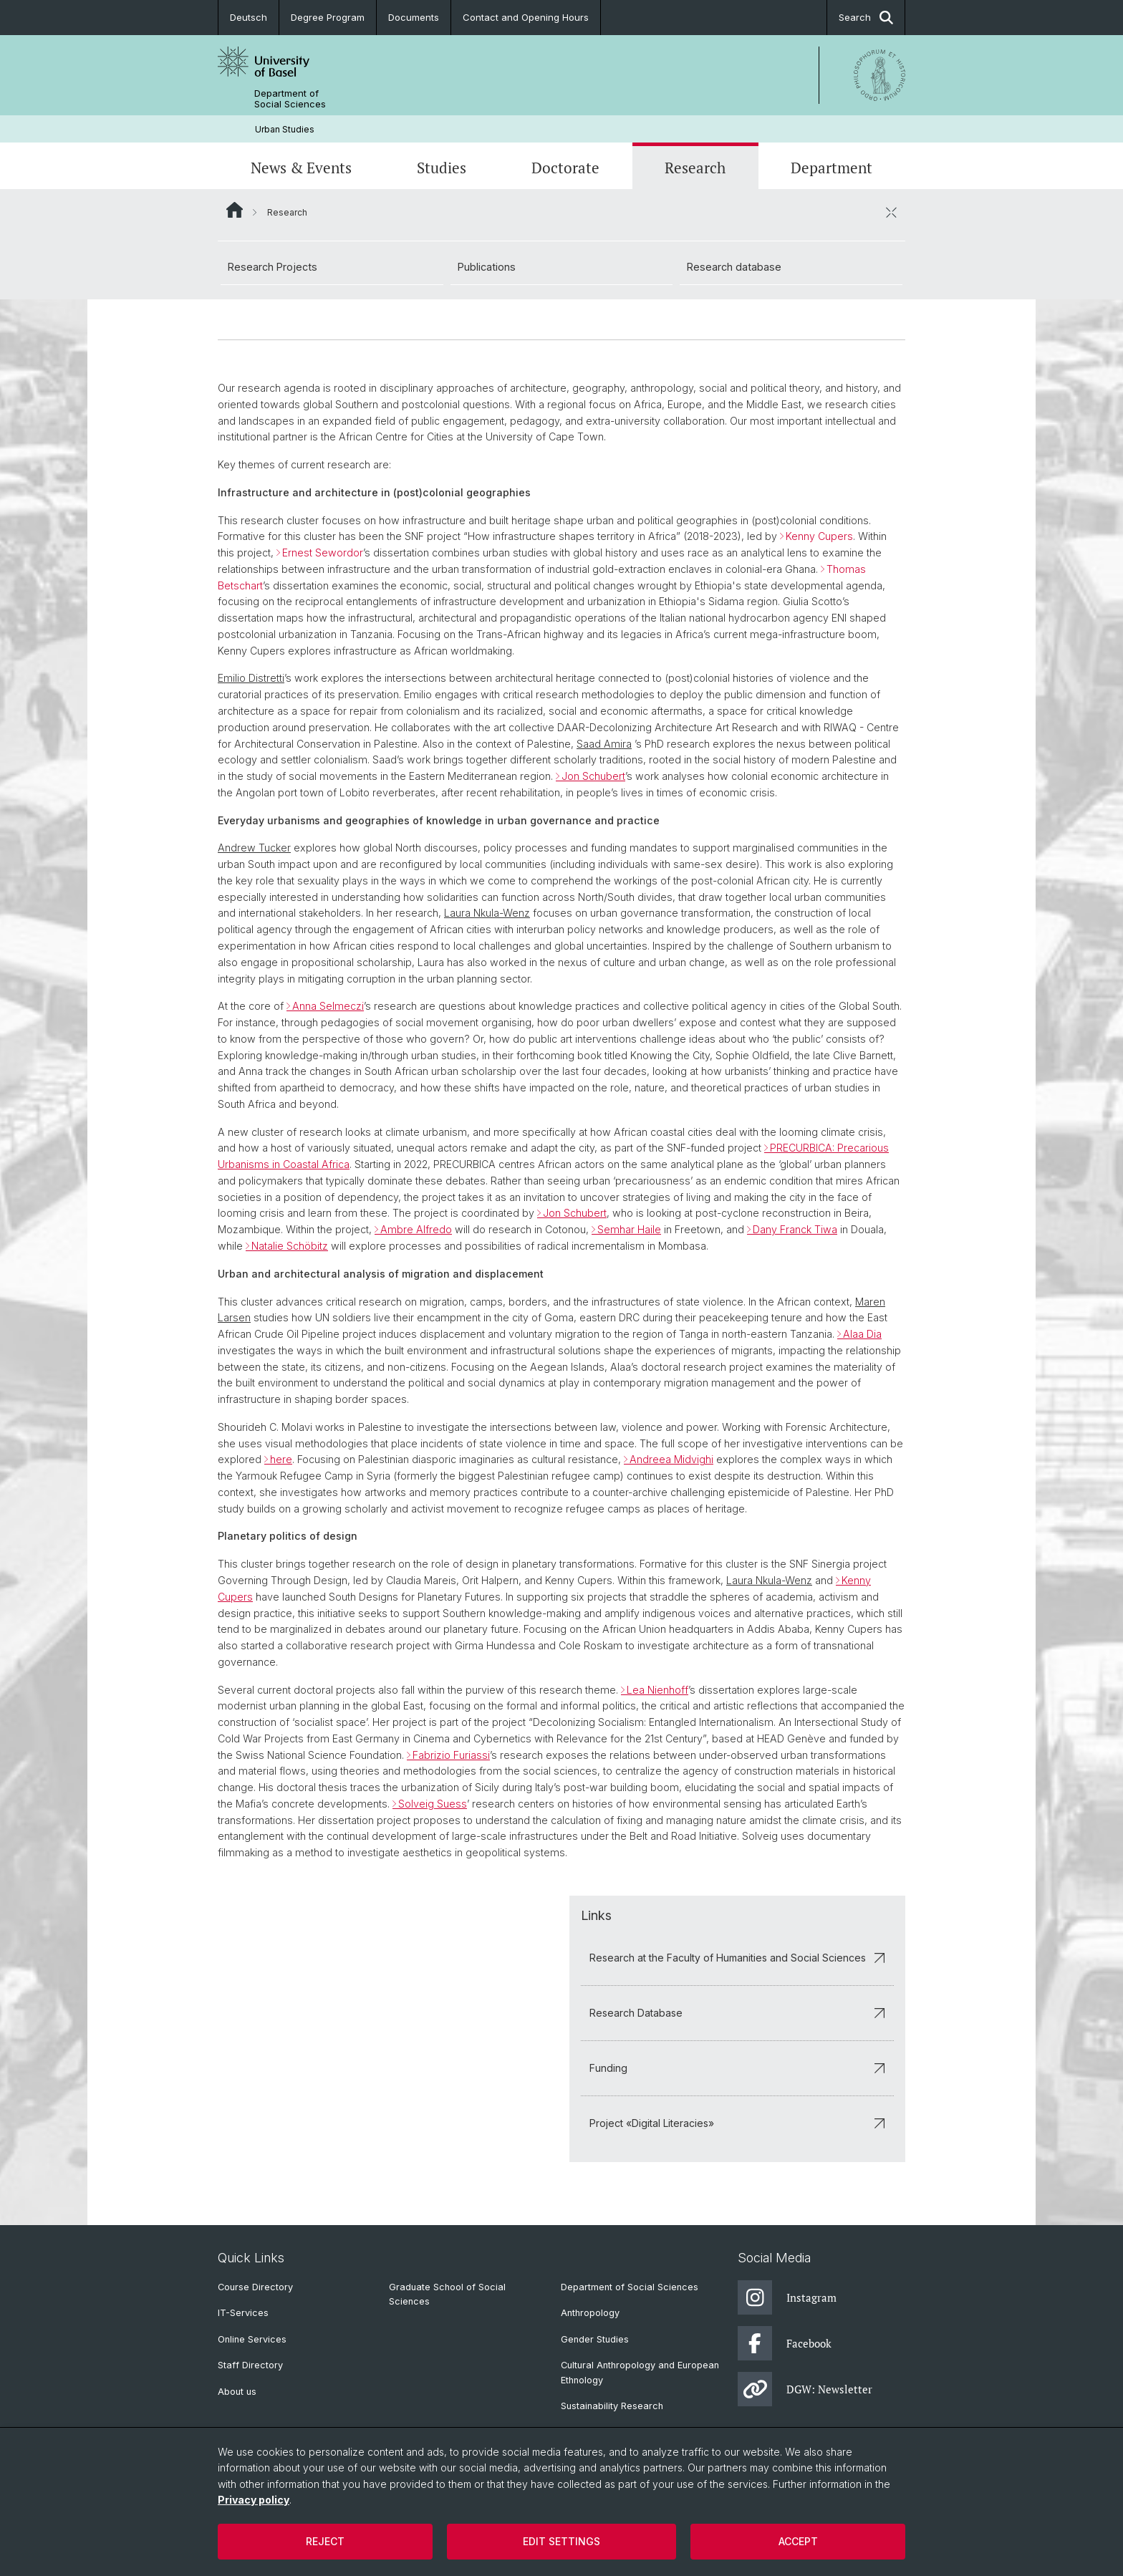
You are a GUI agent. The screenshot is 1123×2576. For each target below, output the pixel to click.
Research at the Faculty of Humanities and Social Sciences (737, 1958)
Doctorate (565, 168)
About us (237, 2391)
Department (831, 168)
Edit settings (561, 2541)
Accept (798, 2541)
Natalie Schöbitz (289, 1246)
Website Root (234, 210)
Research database (734, 267)
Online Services (252, 2339)
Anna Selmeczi (328, 1006)
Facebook (785, 2343)
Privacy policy (253, 2500)
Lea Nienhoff (657, 1690)
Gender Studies (595, 2339)
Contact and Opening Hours (526, 17)
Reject (325, 2541)
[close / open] (891, 212)
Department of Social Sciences (290, 99)
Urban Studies (284, 129)
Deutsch (248, 17)
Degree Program (328, 17)
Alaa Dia (862, 1334)
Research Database (737, 2013)
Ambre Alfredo (416, 1229)
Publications (487, 267)
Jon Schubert (593, 776)
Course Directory (255, 2287)
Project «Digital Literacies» (737, 2123)
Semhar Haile (629, 1229)
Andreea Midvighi (671, 1460)
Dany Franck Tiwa (795, 1229)
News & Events (301, 168)
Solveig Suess (432, 1804)
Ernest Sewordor (322, 552)
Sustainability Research (612, 2406)
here (281, 1460)
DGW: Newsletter (805, 2389)
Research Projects (272, 267)
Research (695, 168)
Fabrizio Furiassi (451, 1755)
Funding (737, 2068)
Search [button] (866, 17)
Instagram (787, 2297)
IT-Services (243, 2312)
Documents (413, 17)
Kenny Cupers (819, 537)
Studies (441, 168)
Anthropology (590, 2312)
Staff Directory (250, 2365)
